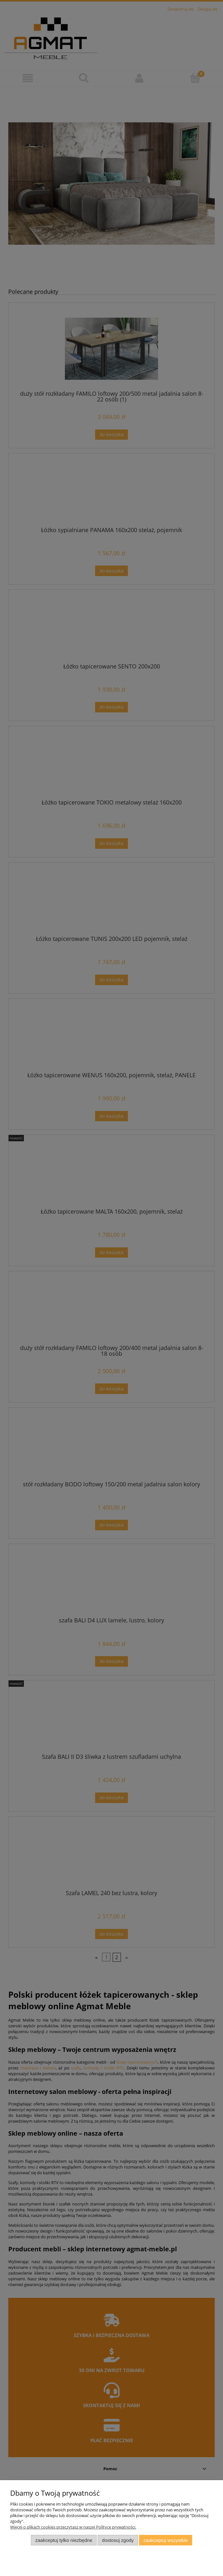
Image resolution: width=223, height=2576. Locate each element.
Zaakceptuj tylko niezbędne (63, 2540)
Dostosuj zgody (118, 2540)
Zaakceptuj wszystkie (165, 2540)
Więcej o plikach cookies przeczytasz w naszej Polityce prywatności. (73, 2527)
